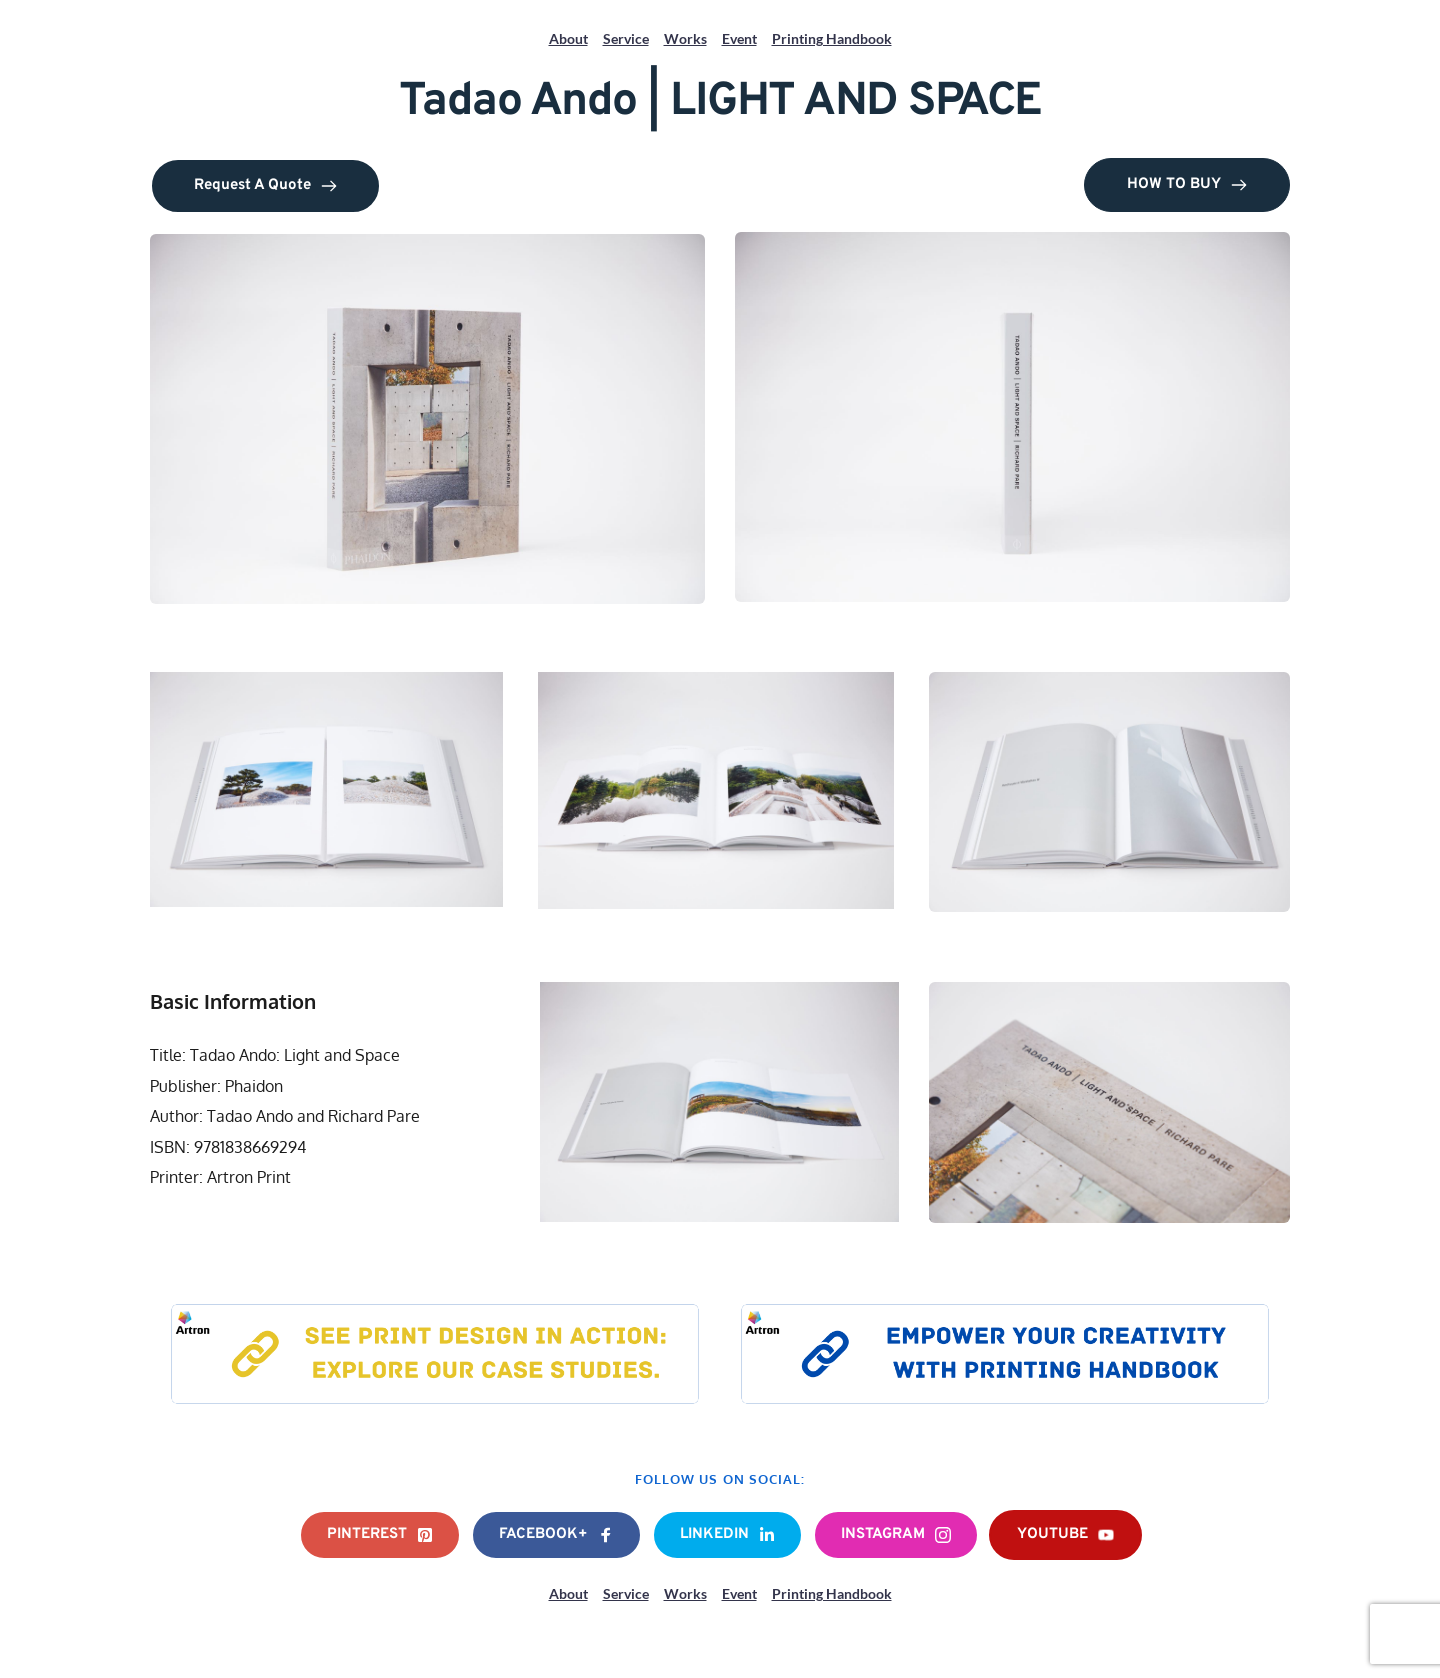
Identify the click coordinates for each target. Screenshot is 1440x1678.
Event (739, 38)
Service (626, 38)
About (568, 38)
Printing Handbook (832, 38)
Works (685, 38)
